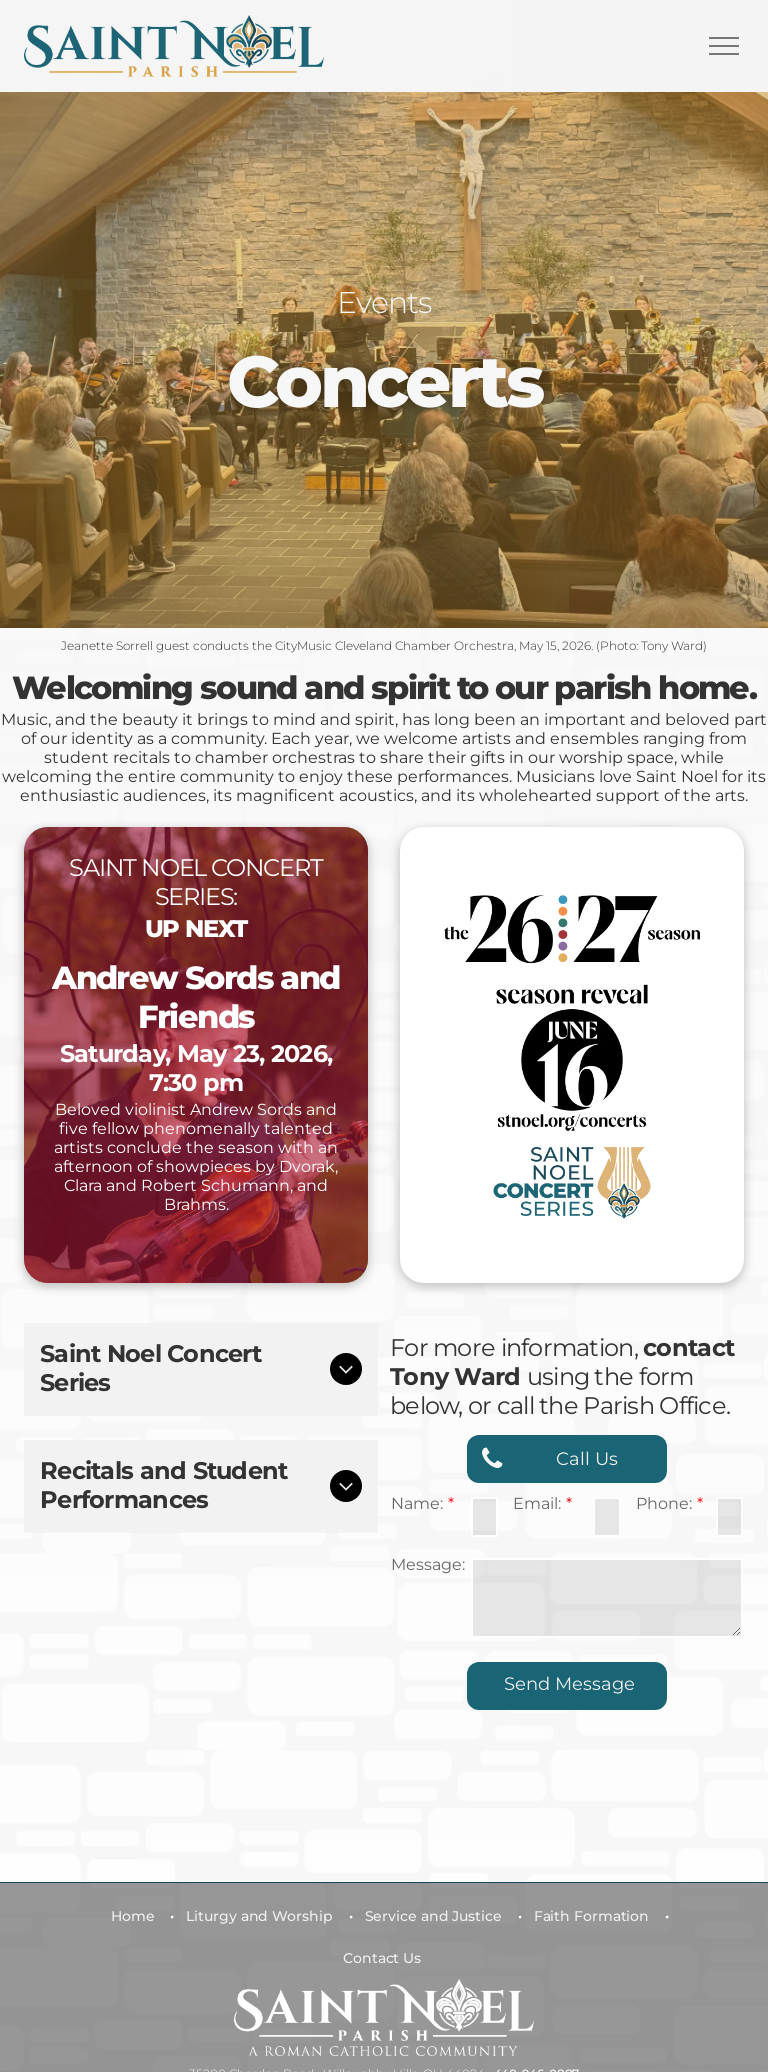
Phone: (664, 1503)
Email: (537, 1503)
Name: (417, 1503)
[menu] (724, 46)
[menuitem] (137, 1916)
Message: (428, 1564)
